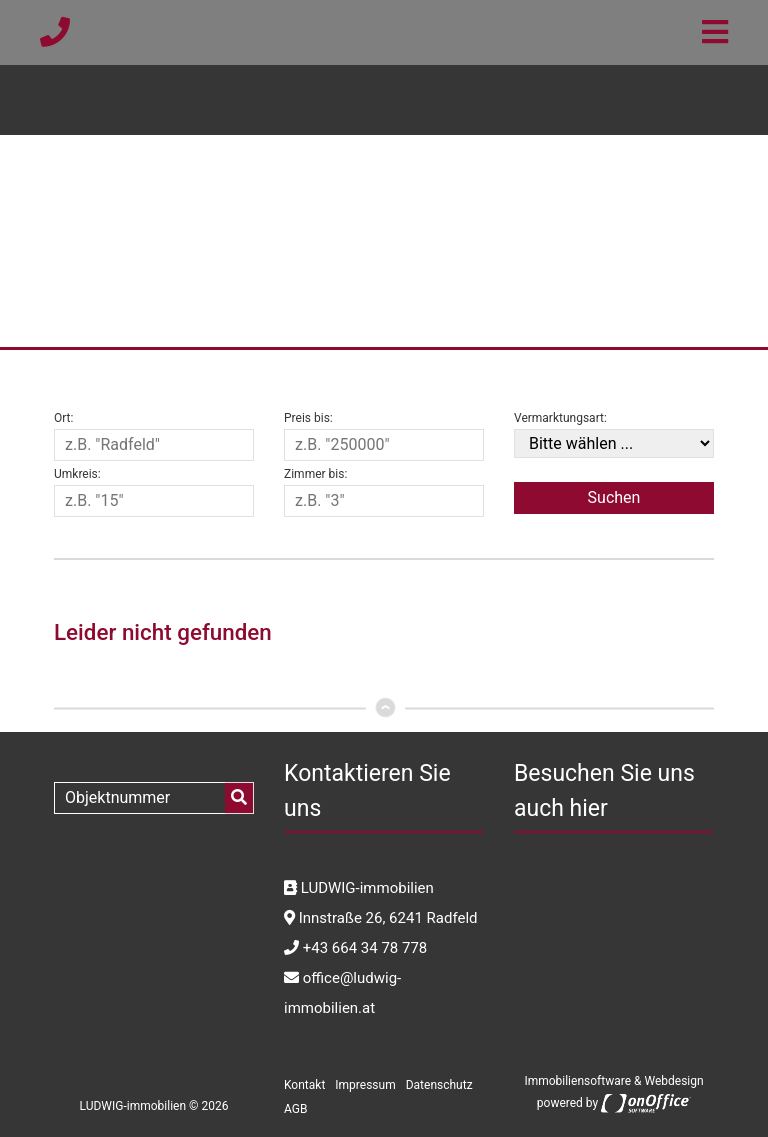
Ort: (63, 418)
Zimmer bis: (315, 474)
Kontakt (304, 1085)
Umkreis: (77, 474)
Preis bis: (308, 418)
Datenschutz (439, 1085)
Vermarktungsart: (560, 418)
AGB (295, 1109)
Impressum (365, 1085)
